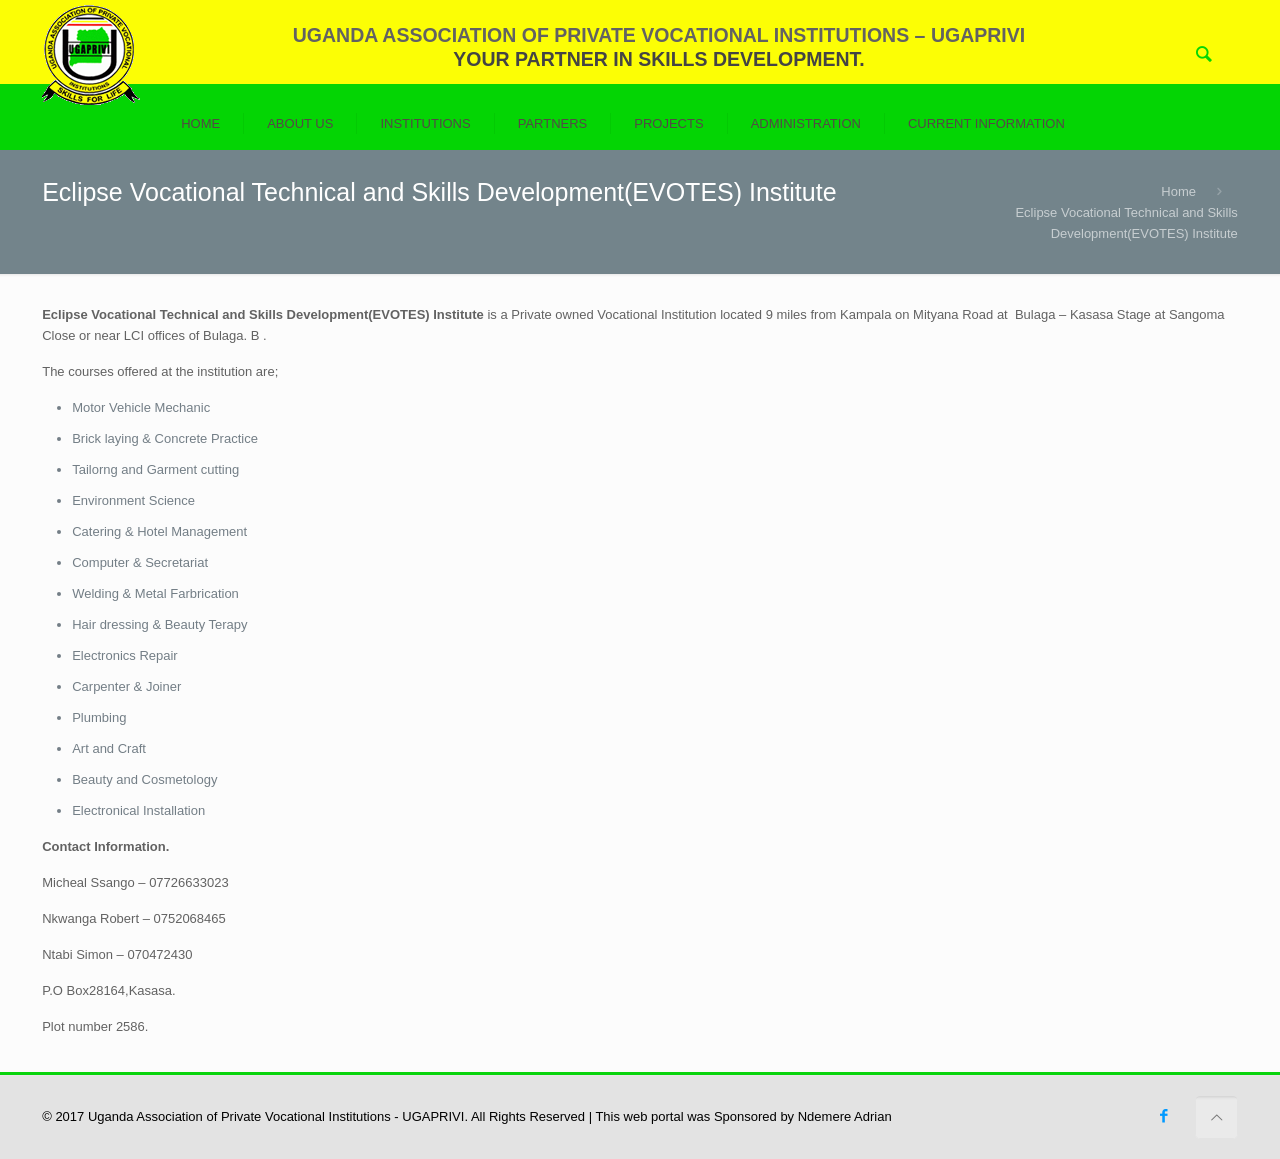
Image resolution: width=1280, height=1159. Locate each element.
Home (1178, 191)
